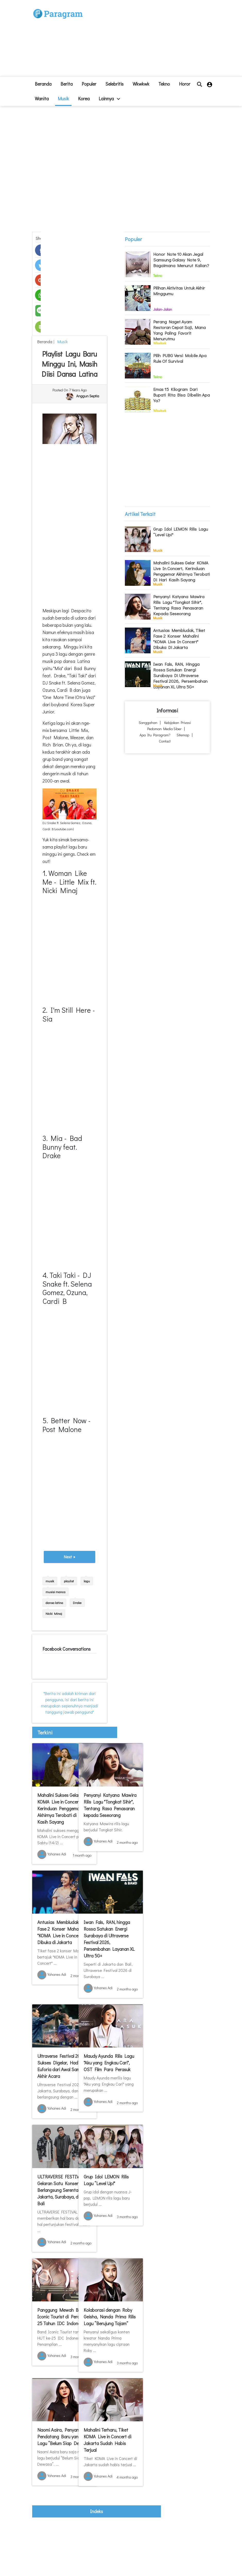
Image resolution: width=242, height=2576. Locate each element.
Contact (165, 741)
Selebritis (114, 84)
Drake (77, 1602)
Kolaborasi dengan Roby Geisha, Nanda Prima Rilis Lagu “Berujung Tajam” (110, 2316)
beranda (43, 84)
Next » (69, 1556)
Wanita (42, 98)
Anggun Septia (87, 395)
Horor (184, 84)
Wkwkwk (141, 84)
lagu (87, 1581)
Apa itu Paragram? (155, 735)
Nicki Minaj (54, 1613)
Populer (89, 84)
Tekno (164, 84)
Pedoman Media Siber (164, 728)
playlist (69, 1581)
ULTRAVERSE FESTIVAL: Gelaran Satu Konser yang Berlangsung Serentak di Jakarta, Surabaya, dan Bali (63, 2190)
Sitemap (183, 735)
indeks (96, 2511)
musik (50, 1581)
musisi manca (55, 1592)
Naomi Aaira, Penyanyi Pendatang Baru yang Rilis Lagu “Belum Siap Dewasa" (64, 2436)
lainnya (109, 98)
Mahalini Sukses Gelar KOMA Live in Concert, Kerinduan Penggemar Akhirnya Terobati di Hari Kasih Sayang (62, 1808)
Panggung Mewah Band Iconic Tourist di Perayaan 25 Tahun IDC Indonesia (63, 2316)
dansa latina (54, 1602)
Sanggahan (148, 722)
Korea (84, 98)
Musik (63, 98)
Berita (66, 84)
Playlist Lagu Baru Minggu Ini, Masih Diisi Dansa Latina (69, 363)
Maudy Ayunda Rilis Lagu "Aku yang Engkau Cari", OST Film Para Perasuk (109, 2062)
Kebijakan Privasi (177, 722)
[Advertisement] (144, 40)
